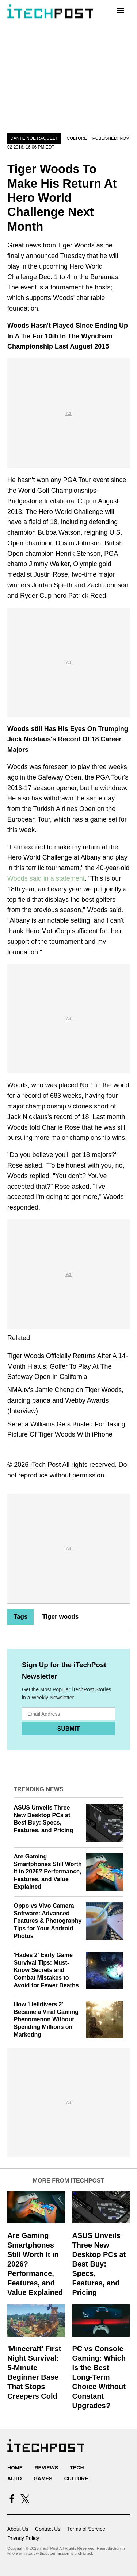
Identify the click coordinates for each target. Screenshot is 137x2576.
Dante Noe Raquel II (34, 138)
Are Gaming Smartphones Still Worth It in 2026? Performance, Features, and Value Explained (48, 1871)
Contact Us (47, 2529)
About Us (17, 2529)
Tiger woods (60, 1616)
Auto (14, 2478)
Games (43, 2478)
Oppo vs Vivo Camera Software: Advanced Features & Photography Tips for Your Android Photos (48, 1921)
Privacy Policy (23, 2538)
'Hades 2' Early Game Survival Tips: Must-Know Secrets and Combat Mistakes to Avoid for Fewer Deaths (46, 1970)
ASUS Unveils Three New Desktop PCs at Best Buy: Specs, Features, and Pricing (99, 2263)
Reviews (46, 2468)
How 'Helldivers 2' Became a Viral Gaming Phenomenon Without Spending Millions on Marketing (46, 2019)
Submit (68, 1729)
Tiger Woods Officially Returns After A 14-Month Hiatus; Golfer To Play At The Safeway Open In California (67, 1366)
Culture (77, 138)
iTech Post (45, 1464)
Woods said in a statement (46, 878)
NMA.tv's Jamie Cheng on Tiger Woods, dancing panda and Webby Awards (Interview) (65, 1400)
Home (15, 2468)
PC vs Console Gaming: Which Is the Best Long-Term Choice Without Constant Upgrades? (99, 2377)
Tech (77, 2468)
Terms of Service (86, 2529)
